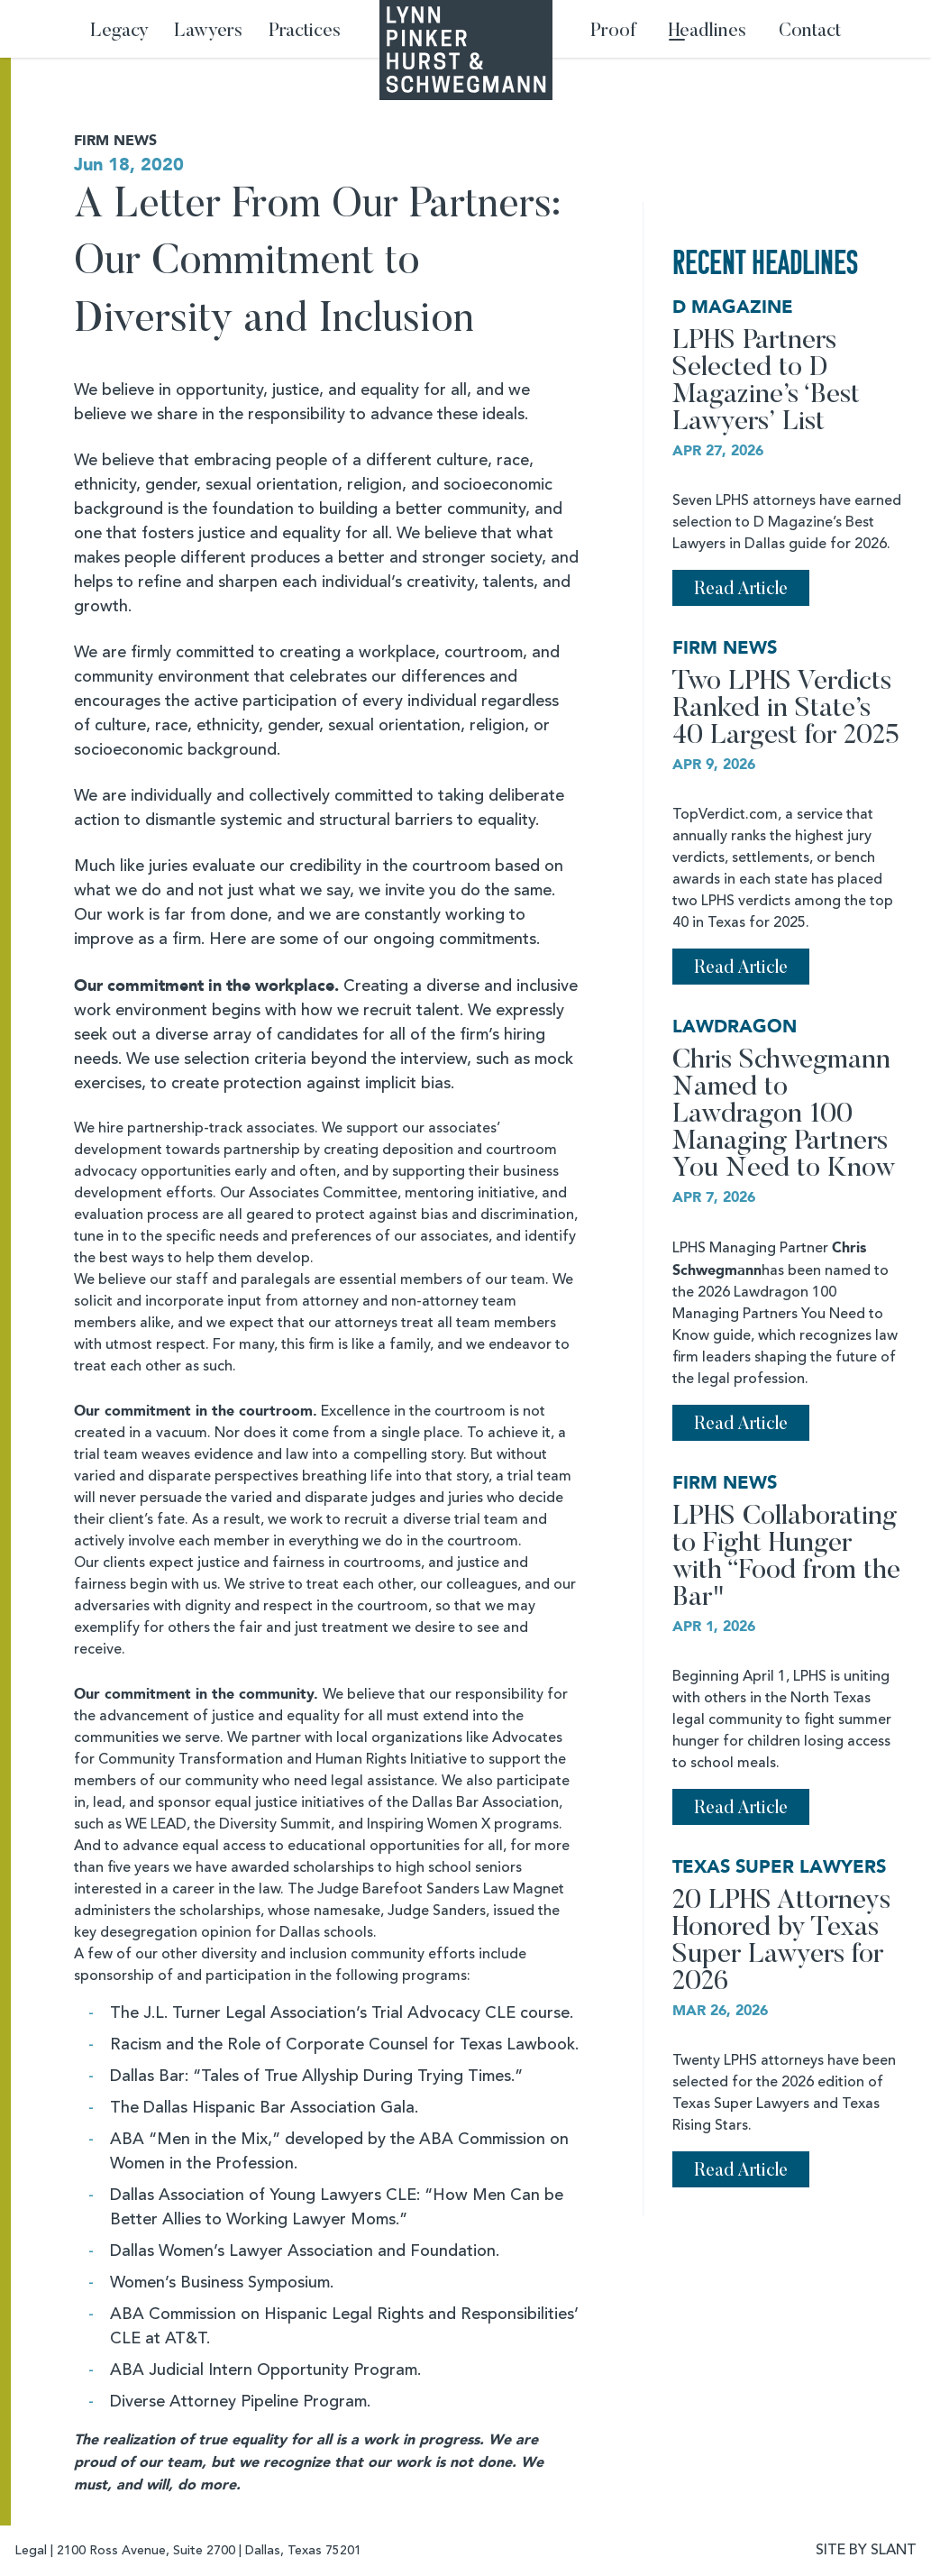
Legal (30, 2550)
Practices (305, 32)
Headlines (707, 32)
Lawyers (208, 32)
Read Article (741, 590)
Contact (810, 32)
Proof (613, 32)
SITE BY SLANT (866, 2551)
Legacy (119, 32)
